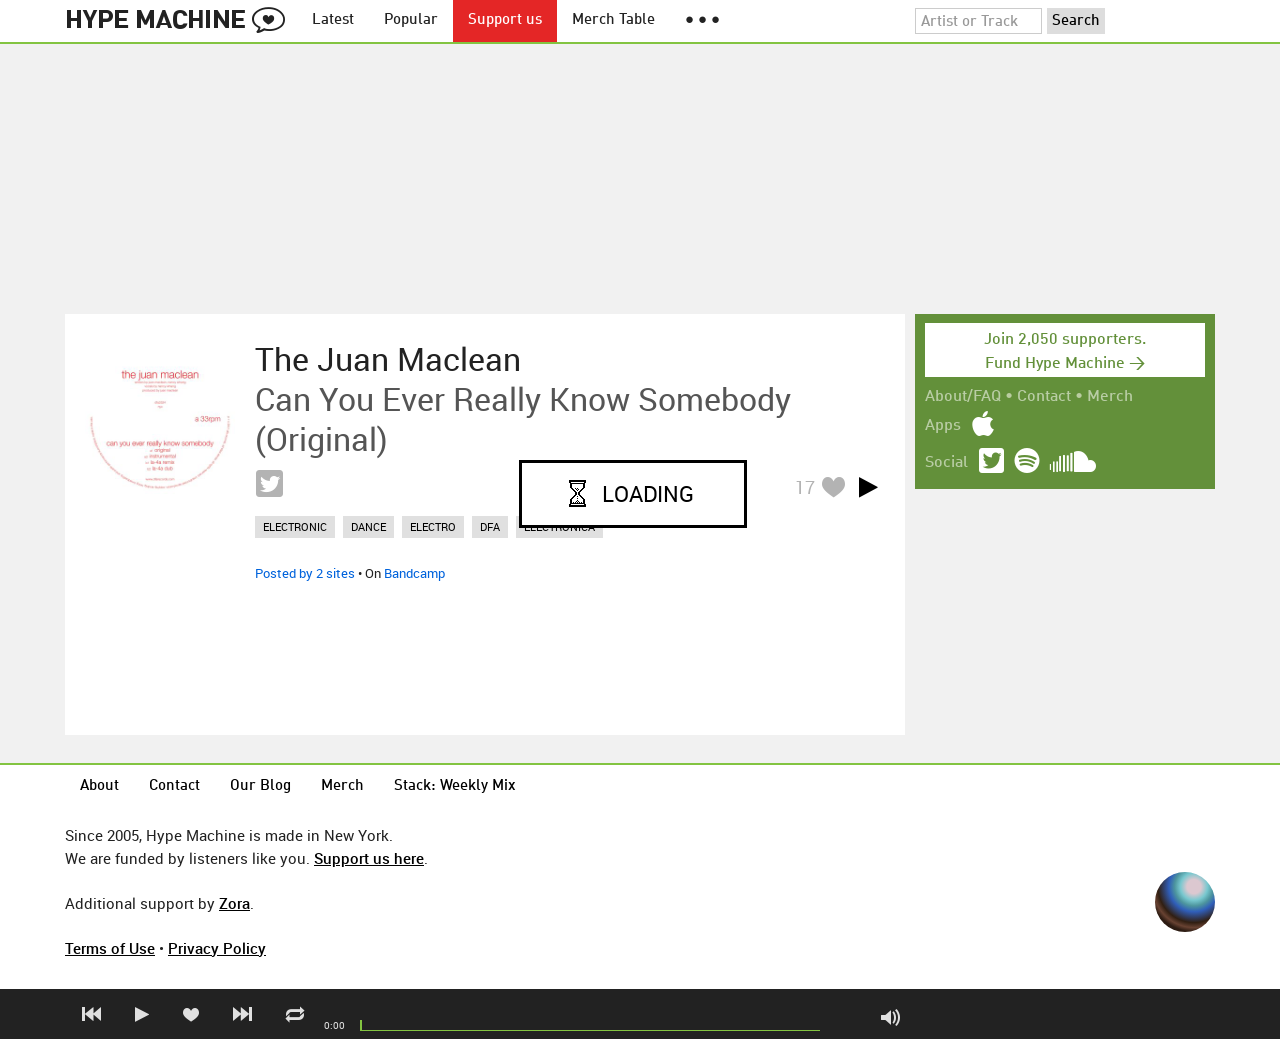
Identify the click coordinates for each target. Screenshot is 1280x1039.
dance (368, 526)
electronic (295, 526)
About (99, 786)
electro (433, 526)
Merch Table (613, 20)
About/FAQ (963, 397)
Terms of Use (110, 948)
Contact (1044, 397)
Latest (333, 20)
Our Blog (260, 786)
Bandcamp (414, 573)
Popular (411, 20)
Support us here (369, 858)
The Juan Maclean (388, 359)
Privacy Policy (217, 948)
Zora (234, 903)
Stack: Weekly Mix (455, 786)
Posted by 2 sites (305, 573)
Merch (1110, 397)
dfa (490, 526)
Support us (505, 20)
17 (805, 487)
